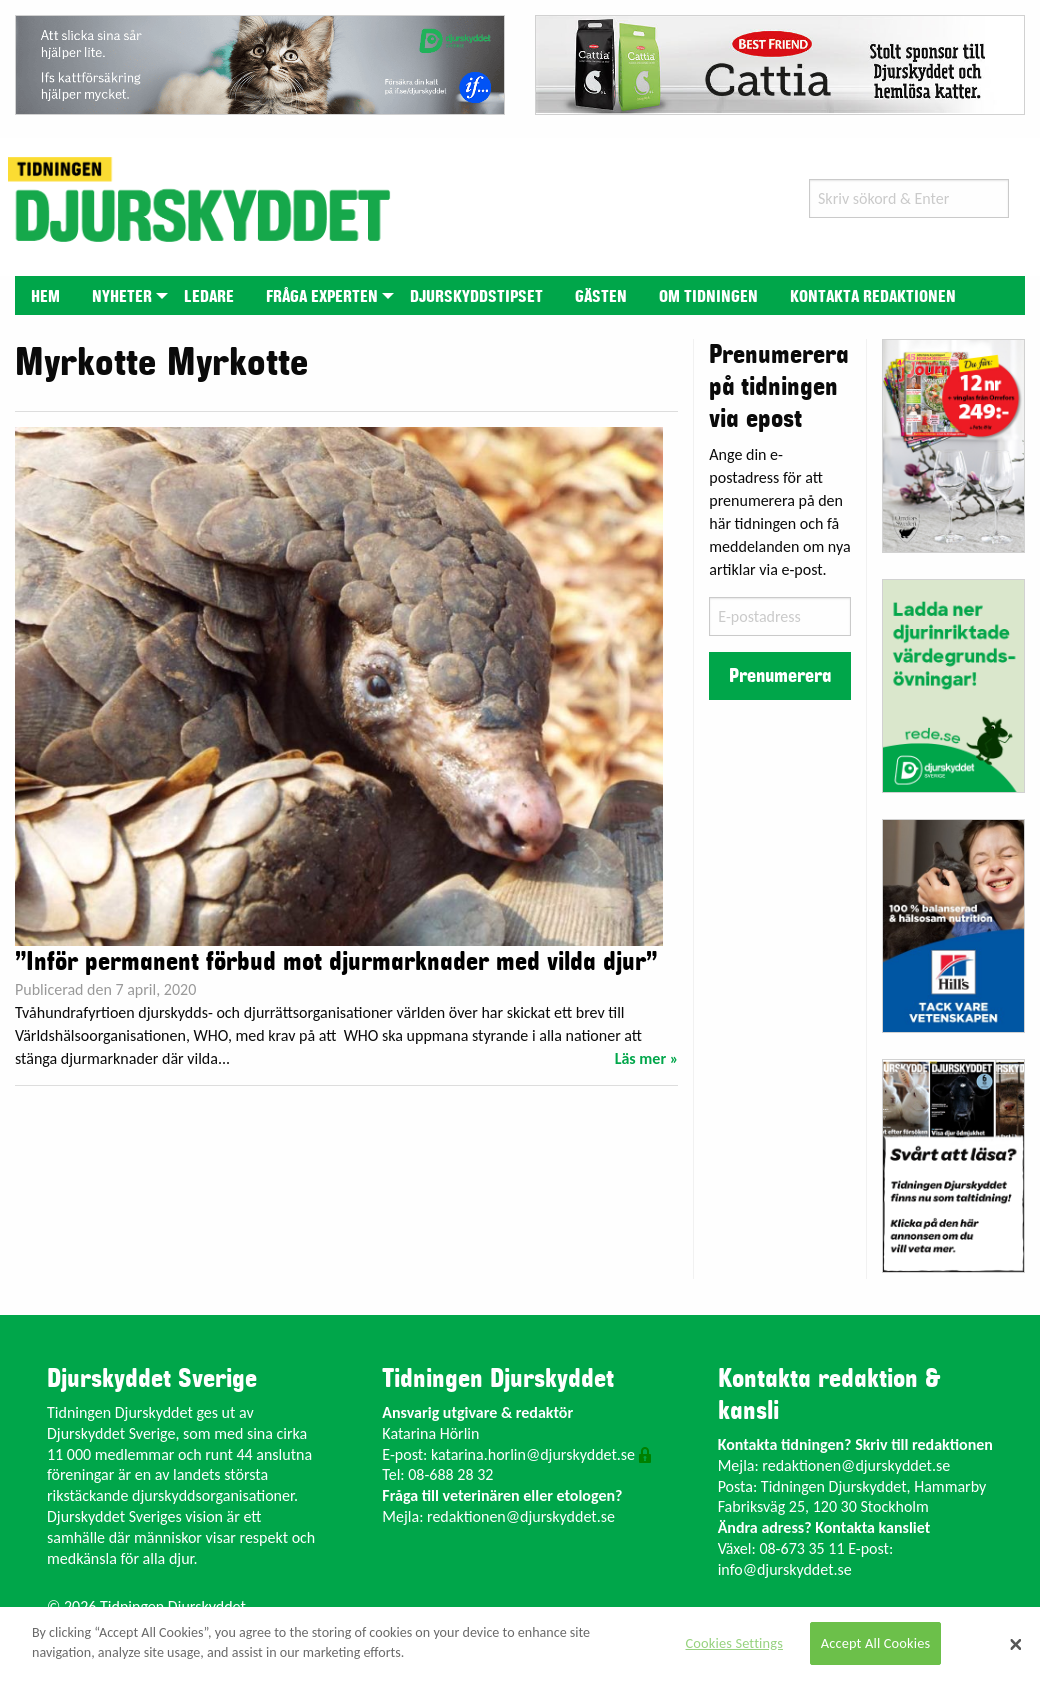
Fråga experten (322, 297)
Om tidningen (708, 297)
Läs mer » (647, 1058)
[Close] (1016, 1644)
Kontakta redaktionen (873, 297)
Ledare (209, 297)
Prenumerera (780, 676)
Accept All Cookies (876, 1643)
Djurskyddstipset (476, 297)
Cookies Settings (734, 1643)
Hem (45, 297)
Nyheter (122, 297)
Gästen (601, 297)
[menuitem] (45, 295)
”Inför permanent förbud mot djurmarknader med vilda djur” (336, 962)
